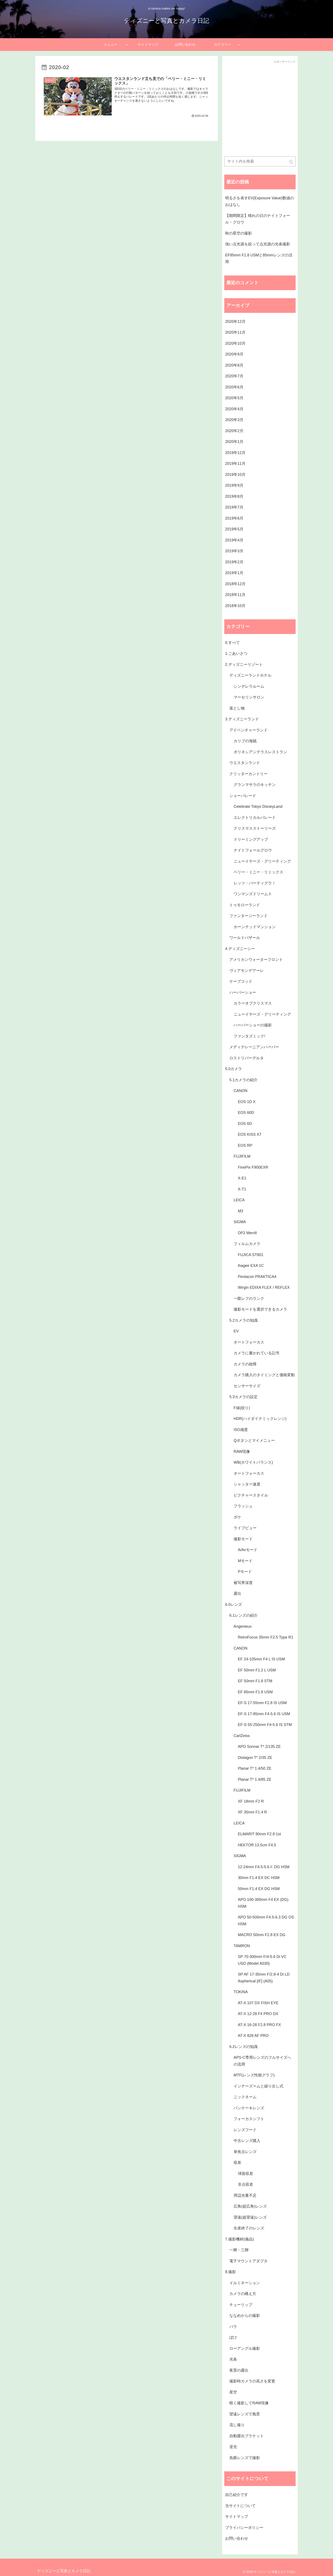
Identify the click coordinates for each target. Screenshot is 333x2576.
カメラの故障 (245, 1364)
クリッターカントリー (248, 774)
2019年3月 (234, 551)
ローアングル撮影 (244, 2348)
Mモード (245, 1561)
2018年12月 (235, 584)
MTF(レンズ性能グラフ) (254, 2075)
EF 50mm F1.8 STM (255, 1681)
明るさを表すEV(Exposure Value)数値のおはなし (259, 201)
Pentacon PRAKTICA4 (257, 1277)
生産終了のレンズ (249, 2228)
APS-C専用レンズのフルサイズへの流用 (262, 2060)
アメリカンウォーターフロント (256, 959)
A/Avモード (247, 1550)
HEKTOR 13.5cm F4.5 (257, 1845)
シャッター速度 (247, 1484)
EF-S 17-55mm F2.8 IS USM (262, 1703)
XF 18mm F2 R (251, 1801)
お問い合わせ (236, 2538)
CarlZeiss (242, 1736)
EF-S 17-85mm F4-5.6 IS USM (264, 1714)
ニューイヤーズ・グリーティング (262, 861)
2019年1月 (234, 573)
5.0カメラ (233, 1069)
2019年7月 (234, 507)
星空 (233, 2392)
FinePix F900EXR (253, 1167)
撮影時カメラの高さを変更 (252, 2381)
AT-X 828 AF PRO (253, 2036)
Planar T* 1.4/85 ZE (254, 1779)
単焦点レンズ (245, 2152)
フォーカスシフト (249, 2119)
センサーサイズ (247, 1386)
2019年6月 (234, 518)
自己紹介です (236, 2495)
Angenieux (243, 1626)
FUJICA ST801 (250, 1255)
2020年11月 (235, 332)
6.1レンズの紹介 (243, 1615)
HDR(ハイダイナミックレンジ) (260, 1419)
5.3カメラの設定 (243, 1397)
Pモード (245, 1572)
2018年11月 (235, 595)
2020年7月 (234, 376)
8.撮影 (230, 2272)
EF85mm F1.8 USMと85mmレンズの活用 (258, 258)
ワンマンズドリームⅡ (253, 894)
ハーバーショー (242, 992)
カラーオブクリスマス (253, 1003)
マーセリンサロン (249, 697)
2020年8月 (234, 365)
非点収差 (245, 2184)
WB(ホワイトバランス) (253, 1462)
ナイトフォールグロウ (253, 850)
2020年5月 (234, 398)
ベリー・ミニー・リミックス (258, 872)
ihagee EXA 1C (251, 1265)
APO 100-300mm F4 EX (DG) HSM (263, 1902)
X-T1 (242, 1189)
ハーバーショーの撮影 (253, 1025)
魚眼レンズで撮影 (244, 2458)
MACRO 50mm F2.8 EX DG (261, 1935)
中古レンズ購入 (247, 2141)
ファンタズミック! (249, 1036)
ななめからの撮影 (244, 2315)
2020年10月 (235, 343)
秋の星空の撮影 (238, 233)
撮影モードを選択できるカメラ (260, 1309)
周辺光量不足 (245, 2195)
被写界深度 (243, 1583)
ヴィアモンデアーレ (246, 970)
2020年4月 (234, 409)
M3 (240, 1211)
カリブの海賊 (245, 741)
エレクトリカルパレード (255, 817)
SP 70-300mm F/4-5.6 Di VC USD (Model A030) (262, 1960)
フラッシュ (243, 1506)
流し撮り (237, 2425)
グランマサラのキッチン (255, 785)
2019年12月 (235, 453)
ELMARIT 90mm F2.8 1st (259, 1834)
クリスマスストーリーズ (255, 828)
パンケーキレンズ (249, 2108)
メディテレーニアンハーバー (254, 1047)
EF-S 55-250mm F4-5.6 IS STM (265, 1725)
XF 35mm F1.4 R (252, 1812)
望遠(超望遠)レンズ (250, 2217)
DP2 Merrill (247, 1233)
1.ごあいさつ (236, 653)
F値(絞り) (242, 1408)
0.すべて (232, 643)
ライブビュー (245, 1528)
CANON (240, 1091)
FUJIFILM (242, 1156)
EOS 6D (245, 1123)
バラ (233, 2326)
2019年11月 (235, 463)
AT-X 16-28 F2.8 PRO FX (259, 2025)
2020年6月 (234, 387)
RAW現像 (242, 1451)
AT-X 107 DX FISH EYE (258, 2003)
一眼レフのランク (249, 1298)
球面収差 (245, 2173)
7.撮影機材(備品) (239, 2239)
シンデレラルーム (249, 686)
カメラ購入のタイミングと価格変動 (264, 1375)
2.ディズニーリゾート (244, 664)
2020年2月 (234, 431)
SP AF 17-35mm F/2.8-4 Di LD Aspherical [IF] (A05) (264, 1977)
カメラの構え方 (242, 2294)
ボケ (237, 1517)
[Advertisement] (260, 112)
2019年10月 (235, 474)
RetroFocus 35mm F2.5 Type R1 (265, 1637)
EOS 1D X (246, 1102)
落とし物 (237, 708)
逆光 (233, 2447)
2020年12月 (235, 321)
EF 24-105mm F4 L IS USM (261, 1659)
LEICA (239, 1200)
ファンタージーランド (248, 916)
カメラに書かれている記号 (256, 1353)
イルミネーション (244, 2283)
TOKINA (241, 1992)
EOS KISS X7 (249, 1134)
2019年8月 (234, 496)
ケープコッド (240, 981)
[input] (260, 161)
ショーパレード (242, 796)
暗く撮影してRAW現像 (249, 2403)
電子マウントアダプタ (248, 2261)
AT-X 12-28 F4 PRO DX (258, 2014)
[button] (291, 162)
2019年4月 (234, 540)
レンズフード (245, 2130)
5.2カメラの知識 (243, 1320)
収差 (237, 2162)
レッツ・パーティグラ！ (255, 883)
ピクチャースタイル (251, 1495)
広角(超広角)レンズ (250, 2206)
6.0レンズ (233, 1604)
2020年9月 (234, 354)
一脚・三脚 (238, 2250)
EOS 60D (246, 1112)
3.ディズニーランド (242, 719)
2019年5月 (234, 529)
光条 (233, 2359)
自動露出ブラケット (246, 2436)
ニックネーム (245, 2097)
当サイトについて (240, 2506)
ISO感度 (241, 1430)
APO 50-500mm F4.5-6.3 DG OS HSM (266, 1920)
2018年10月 (235, 606)
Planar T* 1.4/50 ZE (254, 1768)
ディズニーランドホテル (250, 675)
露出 (237, 1593)
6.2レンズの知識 (243, 2047)
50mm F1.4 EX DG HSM (259, 1889)
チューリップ (240, 2305)
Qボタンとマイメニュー (254, 1440)
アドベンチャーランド (248, 730)
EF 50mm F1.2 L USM (257, 1670)
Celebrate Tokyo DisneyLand (258, 806)
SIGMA (240, 1222)
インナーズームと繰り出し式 (258, 2086)
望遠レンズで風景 (244, 2414)
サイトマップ (236, 2516)
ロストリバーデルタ (246, 1058)
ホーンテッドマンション (255, 927)
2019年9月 (234, 485)
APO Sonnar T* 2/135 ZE (259, 1746)
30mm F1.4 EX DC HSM (258, 1878)
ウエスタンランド (244, 763)
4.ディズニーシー (240, 949)
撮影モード (243, 1539)
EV (236, 1331)
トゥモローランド (244, 905)
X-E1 (242, 1178)
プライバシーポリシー (244, 2527)
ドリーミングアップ (251, 839)
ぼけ (233, 2337)
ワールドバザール (244, 938)
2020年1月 (234, 442)
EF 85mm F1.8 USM (255, 1692)
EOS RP (245, 1145)
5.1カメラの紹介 (243, 1080)
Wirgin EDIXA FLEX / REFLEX (264, 1287)
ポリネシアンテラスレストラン (260, 752)
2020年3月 (234, 420)
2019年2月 (234, 562)
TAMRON (242, 1946)
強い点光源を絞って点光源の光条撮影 (257, 244)
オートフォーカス (249, 1342)
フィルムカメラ (247, 1244)
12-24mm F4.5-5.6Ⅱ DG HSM (263, 1867)
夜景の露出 (238, 2370)
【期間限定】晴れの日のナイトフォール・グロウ (257, 219)
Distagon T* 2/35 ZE (255, 1757)
